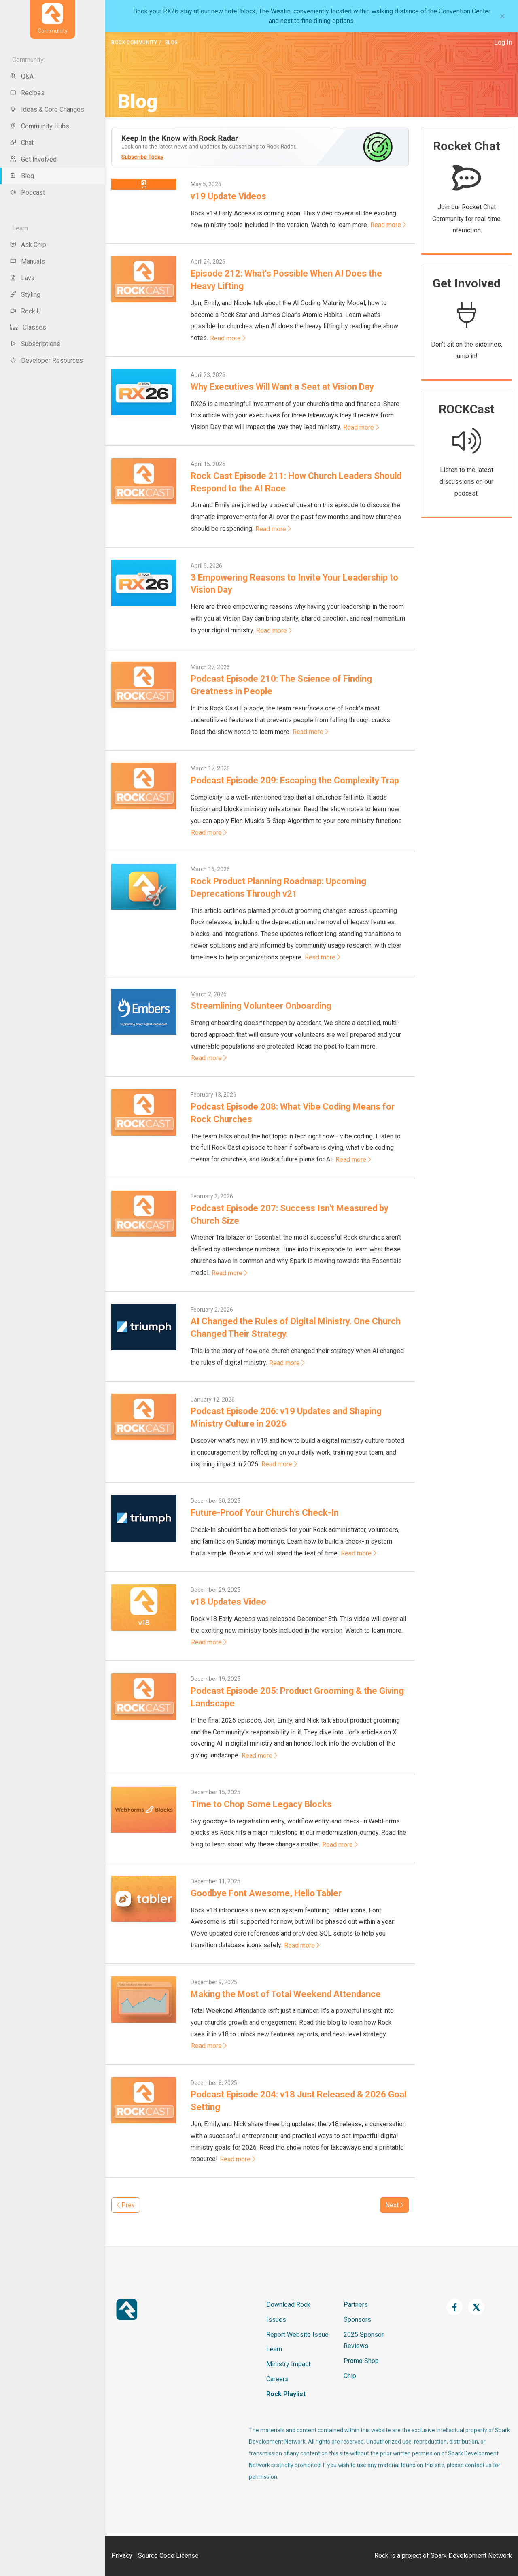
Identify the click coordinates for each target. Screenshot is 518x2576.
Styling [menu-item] (25, 294)
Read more (388, 225)
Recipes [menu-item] (27, 93)
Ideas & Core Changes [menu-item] (47, 109)
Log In (503, 42)
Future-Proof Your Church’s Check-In (265, 1513)
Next (394, 2205)
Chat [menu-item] (22, 143)
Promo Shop (361, 2361)
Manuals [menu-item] (27, 261)
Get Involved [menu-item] (33, 159)
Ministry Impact (288, 2364)
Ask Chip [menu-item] (28, 245)
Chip (350, 2376)
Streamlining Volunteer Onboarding (261, 1006)
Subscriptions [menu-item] (35, 344)
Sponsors (357, 2319)
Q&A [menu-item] (22, 76)
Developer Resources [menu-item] (46, 360)
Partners (356, 2304)
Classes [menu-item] (28, 327)
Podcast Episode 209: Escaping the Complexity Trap (295, 780)
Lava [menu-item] (22, 278)
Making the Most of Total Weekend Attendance (286, 1994)
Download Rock (288, 2304)
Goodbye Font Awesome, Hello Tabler (266, 1893)
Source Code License (168, 2555)
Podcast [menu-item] (27, 192)
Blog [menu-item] (22, 176)
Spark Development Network (471, 2555)
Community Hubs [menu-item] (39, 126)
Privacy (121, 2555)
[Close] (502, 16)
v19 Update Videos (228, 196)
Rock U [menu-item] (25, 311)
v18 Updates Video (228, 1602)
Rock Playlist (286, 2394)
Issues (276, 2319)
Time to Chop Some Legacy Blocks (261, 1804)
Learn (274, 2349)
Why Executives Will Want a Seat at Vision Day (282, 387)
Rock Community (134, 42)
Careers (277, 2379)
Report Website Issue (297, 2334)
